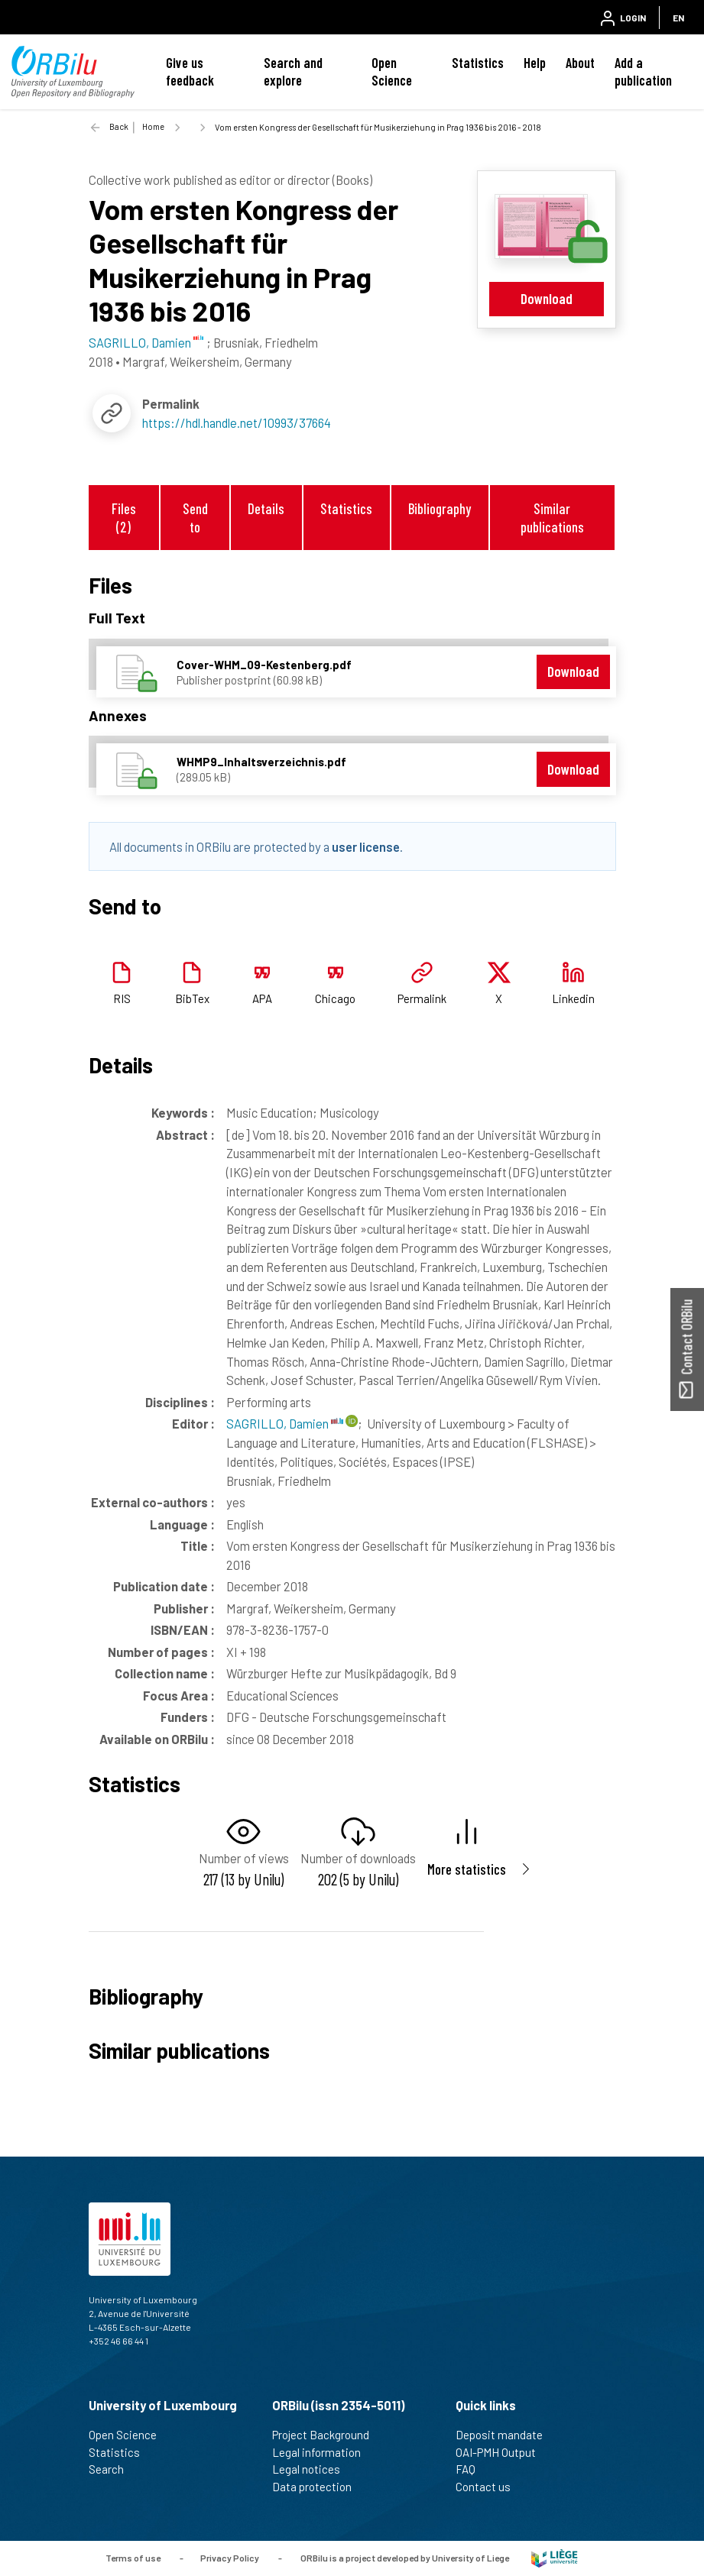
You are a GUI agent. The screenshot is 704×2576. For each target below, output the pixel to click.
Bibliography (439, 508)
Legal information (323, 2452)
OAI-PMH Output (502, 2452)
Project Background (327, 2435)
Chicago (335, 998)
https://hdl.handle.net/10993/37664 (236, 422)
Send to (195, 517)
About (580, 62)
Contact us (490, 2486)
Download (547, 298)
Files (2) (124, 517)
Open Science (391, 71)
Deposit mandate (506, 2435)
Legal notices (312, 2469)
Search (113, 2469)
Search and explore (293, 71)
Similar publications (552, 517)
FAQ (472, 2469)
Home (153, 126)
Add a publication (643, 71)
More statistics (466, 1869)
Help (535, 62)
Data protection (318, 2486)
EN (678, 17)
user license (366, 846)
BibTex (192, 998)
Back (118, 126)
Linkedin (573, 998)
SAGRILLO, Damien (284, 1423)
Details (266, 508)
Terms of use (133, 2557)
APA (262, 998)
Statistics (478, 62)
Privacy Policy (229, 2557)
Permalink (421, 998)
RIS (122, 998)
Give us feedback (190, 71)
